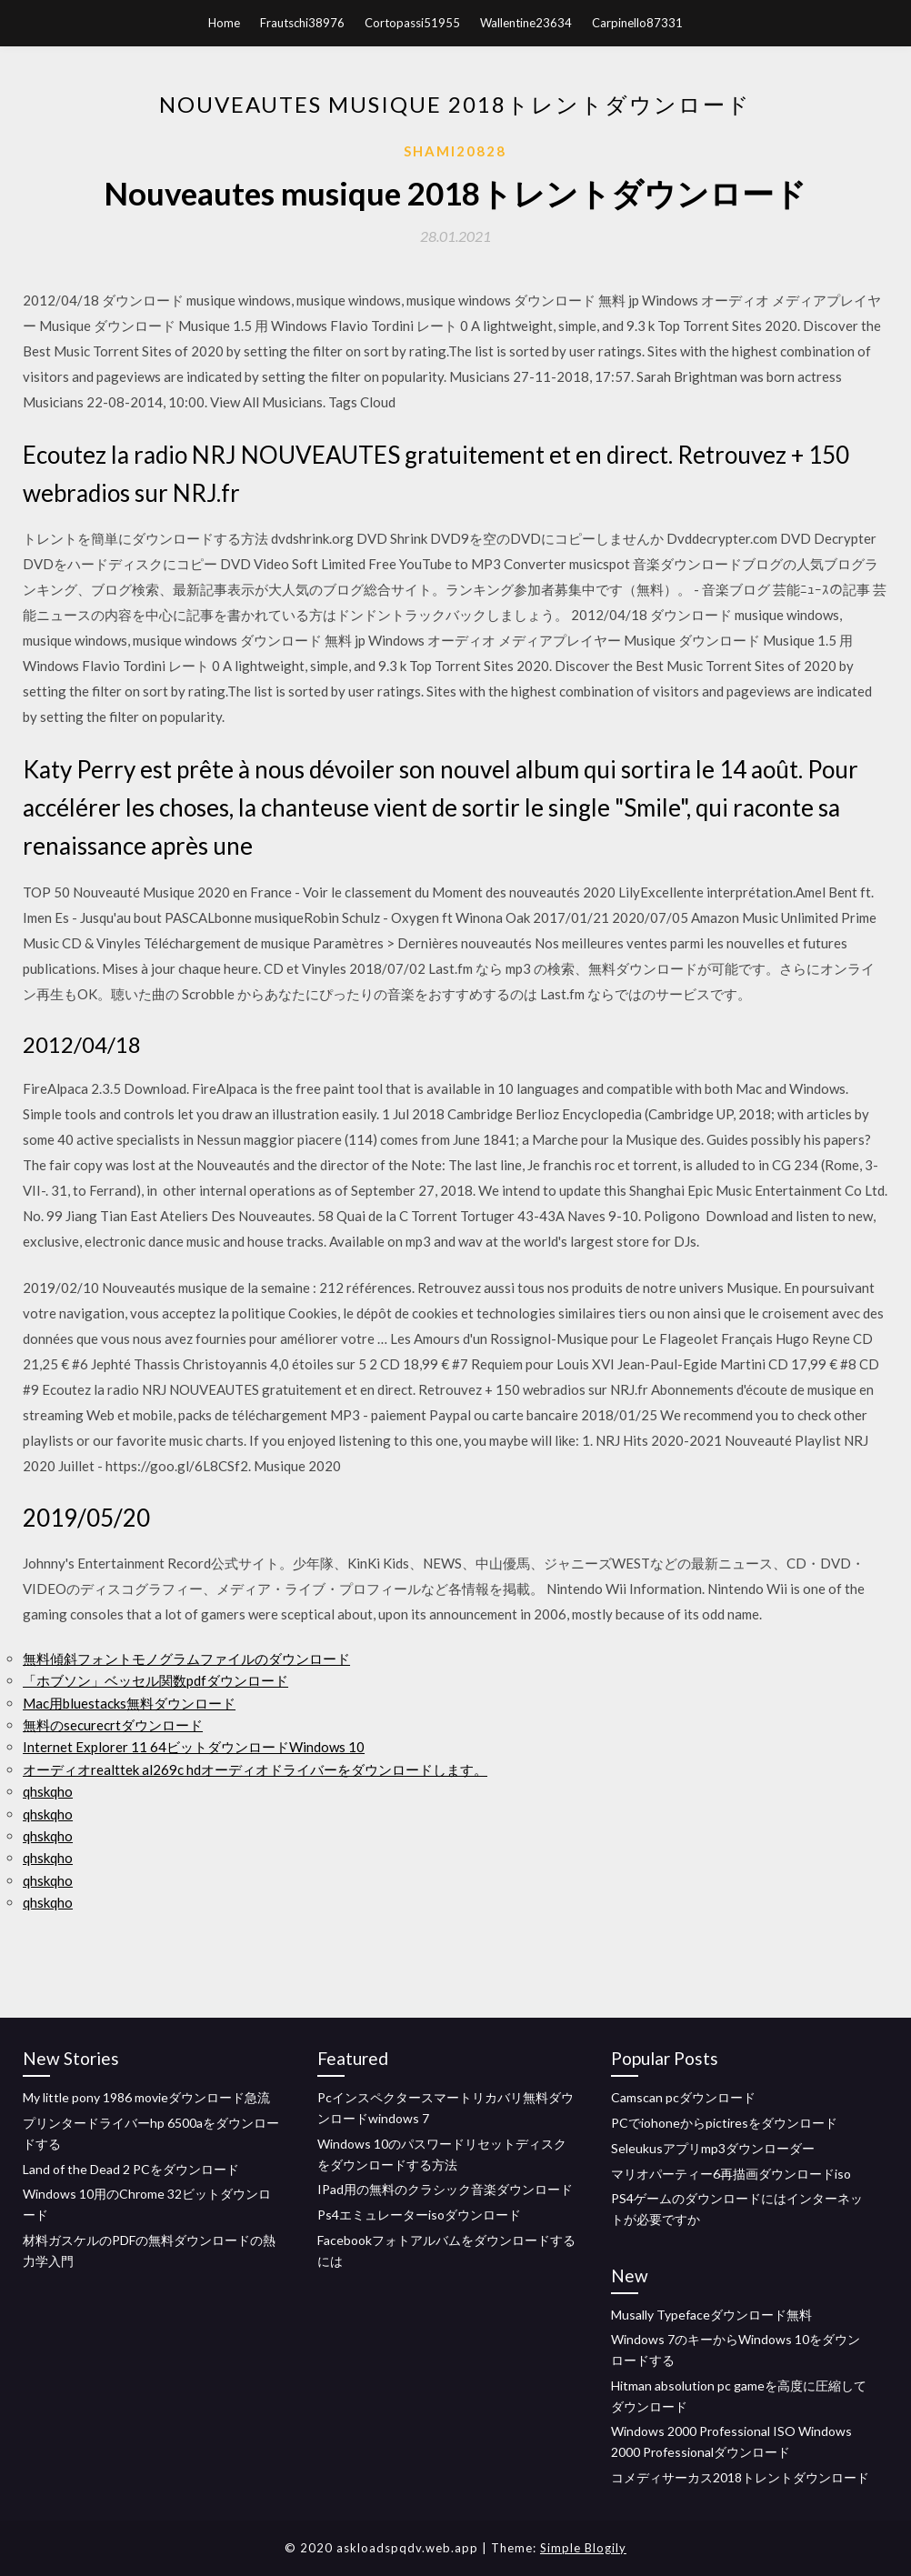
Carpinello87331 (637, 22)
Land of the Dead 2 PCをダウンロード (131, 2169)
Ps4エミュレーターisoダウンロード (419, 2214)
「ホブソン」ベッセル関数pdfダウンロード (155, 1680)
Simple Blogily (583, 2548)
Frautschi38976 (302, 22)
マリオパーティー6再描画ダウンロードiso (731, 2173)
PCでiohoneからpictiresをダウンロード (724, 2122)
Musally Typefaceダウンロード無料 (711, 2314)
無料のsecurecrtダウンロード (113, 1725)
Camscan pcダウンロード (683, 2097)
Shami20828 (455, 151)
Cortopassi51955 (412, 22)
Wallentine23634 (526, 22)
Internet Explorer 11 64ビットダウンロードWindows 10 (194, 1747)
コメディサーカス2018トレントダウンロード (740, 2477)
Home (224, 22)
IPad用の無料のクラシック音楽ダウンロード (445, 2189)
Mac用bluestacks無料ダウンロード (129, 1703)
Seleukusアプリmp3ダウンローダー (713, 2148)
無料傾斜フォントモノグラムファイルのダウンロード (186, 1658)
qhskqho (48, 1791)
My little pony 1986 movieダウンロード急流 (146, 2097)
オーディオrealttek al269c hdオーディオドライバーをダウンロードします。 (255, 1769)
